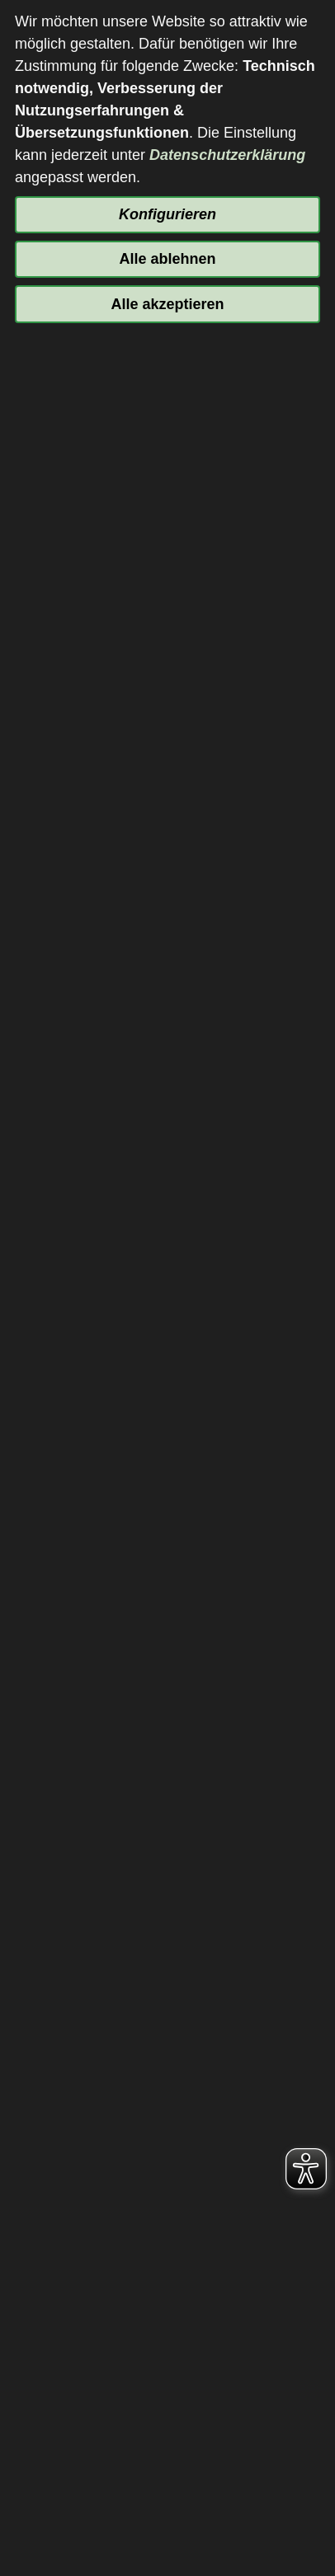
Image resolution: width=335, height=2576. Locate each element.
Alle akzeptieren (167, 304)
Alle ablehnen (167, 259)
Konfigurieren (167, 214)
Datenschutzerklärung (227, 155)
